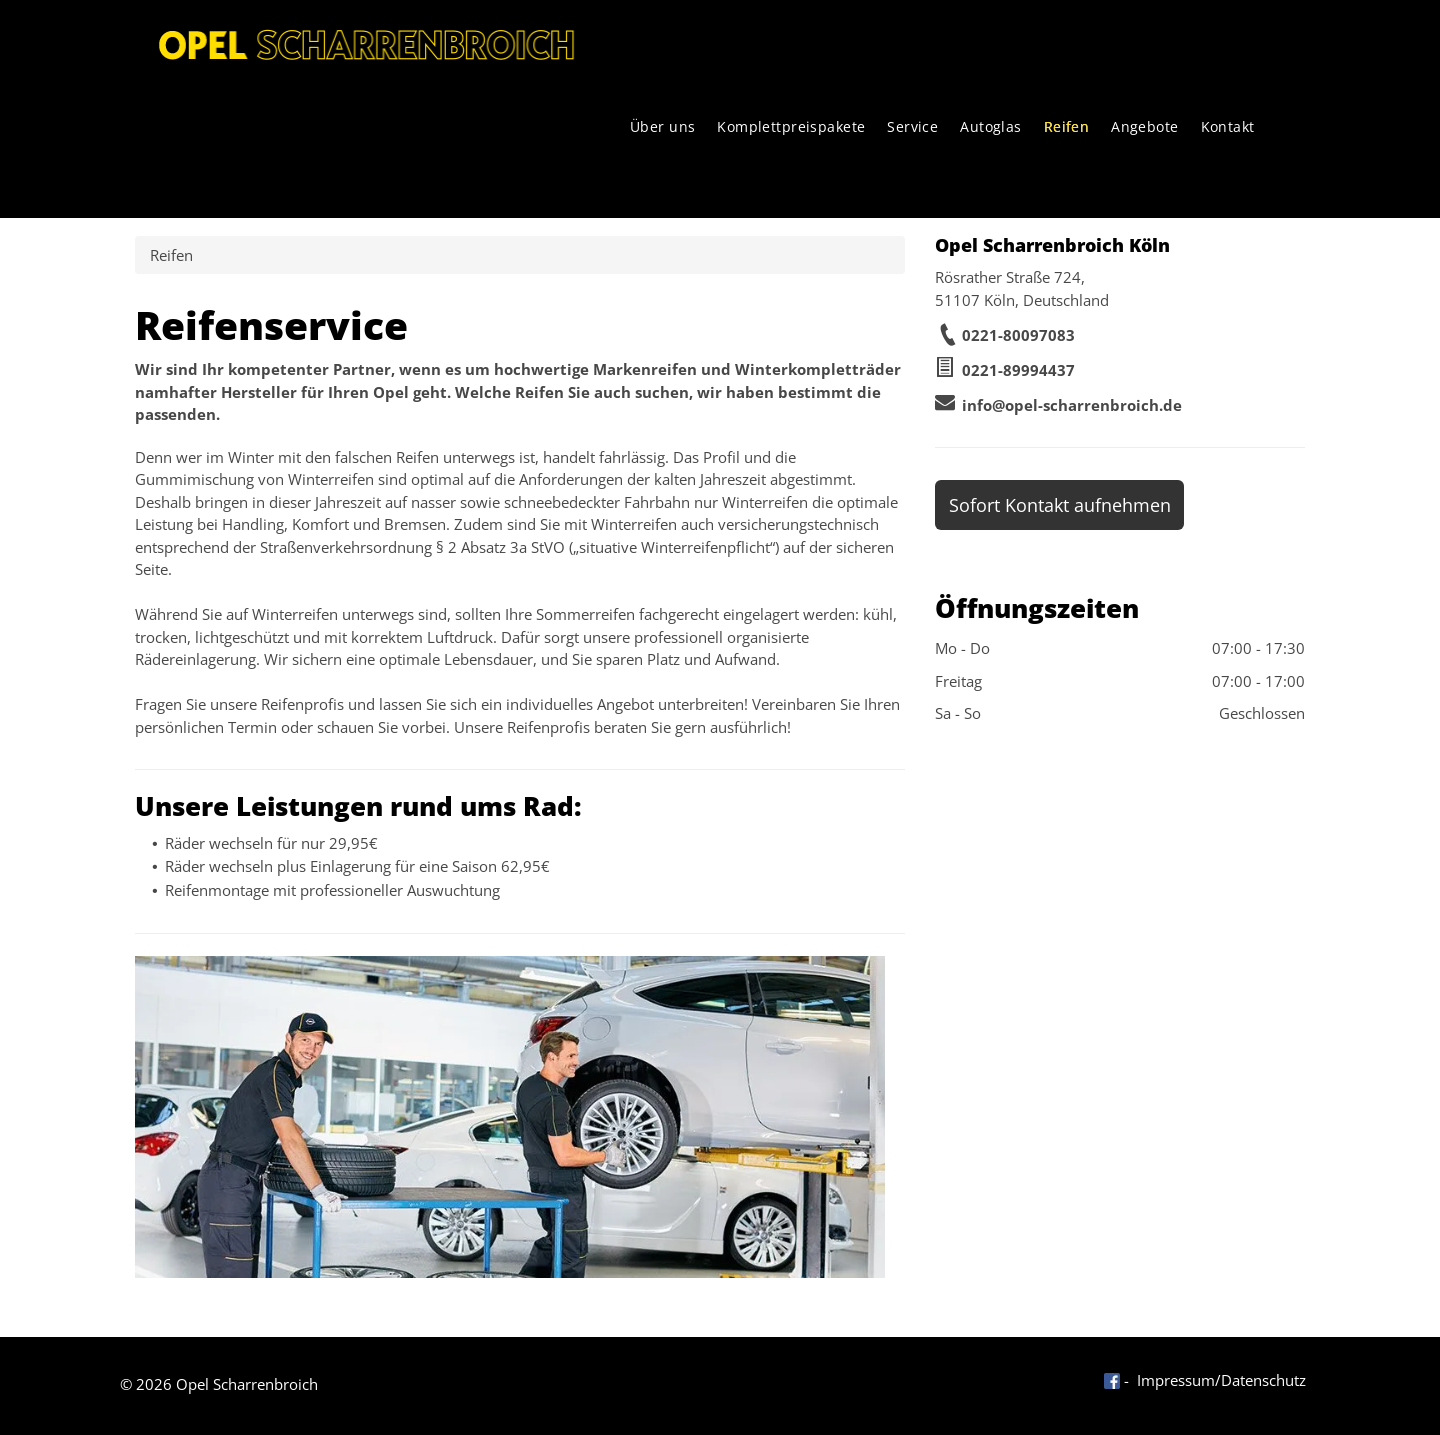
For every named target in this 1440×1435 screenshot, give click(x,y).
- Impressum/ (1172, 1380)
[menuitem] (663, 126)
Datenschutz (1263, 1380)
